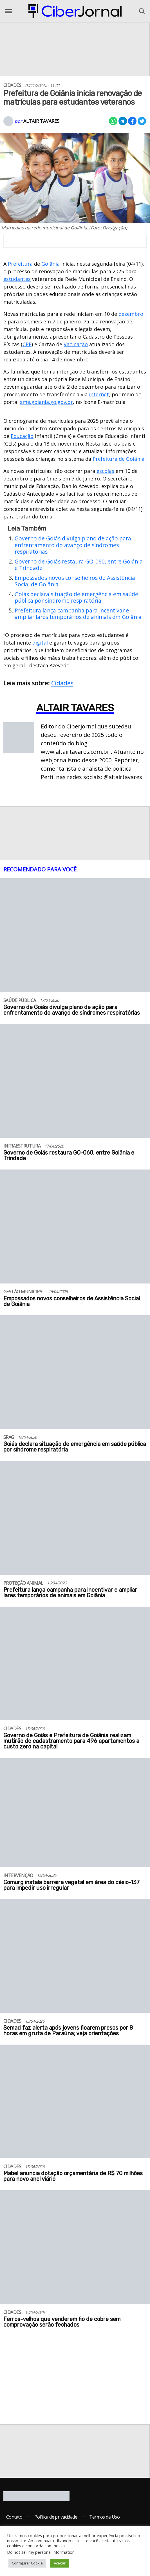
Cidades (62, 683)
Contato (14, 2517)
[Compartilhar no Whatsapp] (113, 121)
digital (40, 642)
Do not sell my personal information (41, 2552)
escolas (105, 471)
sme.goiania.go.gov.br (46, 402)
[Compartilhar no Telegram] (122, 121)
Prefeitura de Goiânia (118, 458)
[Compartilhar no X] (142, 121)
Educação (22, 436)
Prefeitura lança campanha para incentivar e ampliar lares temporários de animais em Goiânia (78, 613)
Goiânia (50, 263)
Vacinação (76, 344)
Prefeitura (20, 263)
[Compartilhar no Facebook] (132, 121)
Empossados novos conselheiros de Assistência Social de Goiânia (75, 580)
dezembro (130, 313)
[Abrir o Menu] (8, 11)
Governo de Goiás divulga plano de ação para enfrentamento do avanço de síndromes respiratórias (73, 544)
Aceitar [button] (60, 2563)
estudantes (17, 279)
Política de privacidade (55, 2517)
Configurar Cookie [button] (27, 2563)
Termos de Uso (104, 2517)
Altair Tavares (41, 121)
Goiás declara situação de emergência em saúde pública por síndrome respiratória (76, 597)
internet (99, 394)
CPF (27, 344)
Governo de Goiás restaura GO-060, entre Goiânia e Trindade (79, 564)
